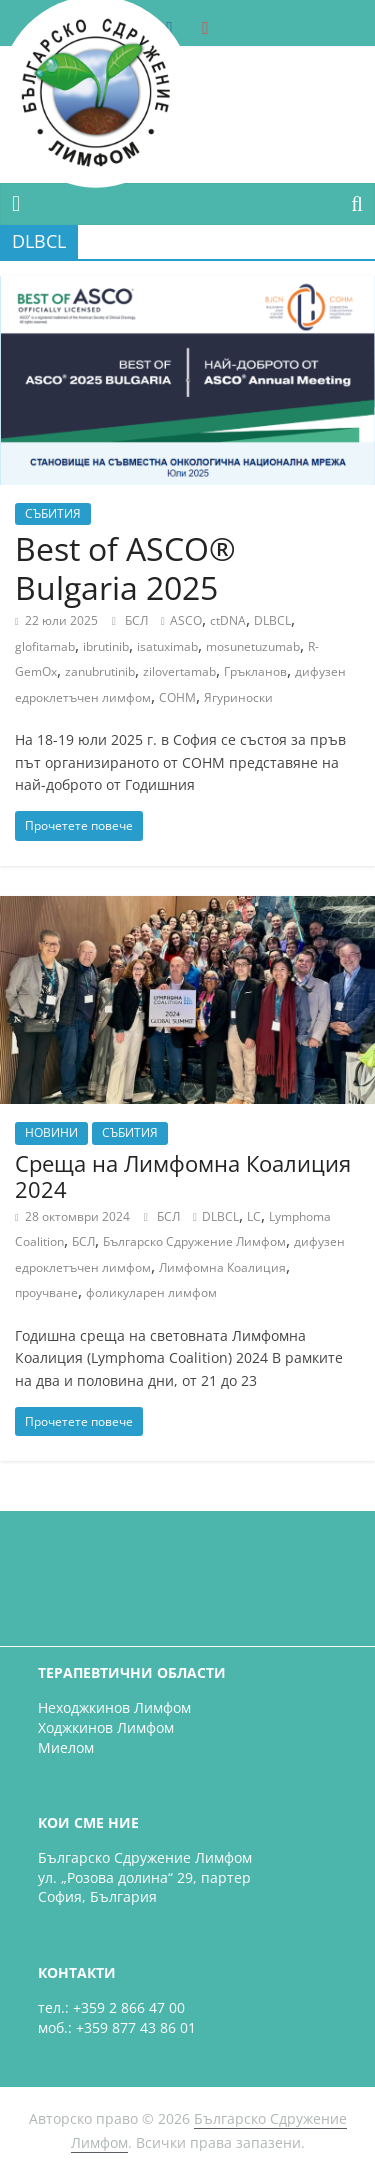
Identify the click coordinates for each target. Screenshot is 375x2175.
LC (254, 1216)
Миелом (66, 1747)
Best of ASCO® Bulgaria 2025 (125, 567)
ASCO (186, 620)
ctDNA (228, 620)
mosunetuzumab (253, 646)
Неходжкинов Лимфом (114, 1707)
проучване (46, 1292)
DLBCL (272, 620)
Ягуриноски (238, 697)
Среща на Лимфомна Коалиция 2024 (183, 1176)
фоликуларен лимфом (151, 1292)
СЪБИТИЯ (53, 513)
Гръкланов (255, 671)
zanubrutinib (100, 671)
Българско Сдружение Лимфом (194, 1241)
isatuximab (167, 646)
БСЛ (138, 620)
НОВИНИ (51, 1132)
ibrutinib (106, 646)
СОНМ (177, 697)
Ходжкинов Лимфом (106, 1727)
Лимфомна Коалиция (222, 1267)
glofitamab (45, 646)
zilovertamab (179, 671)
